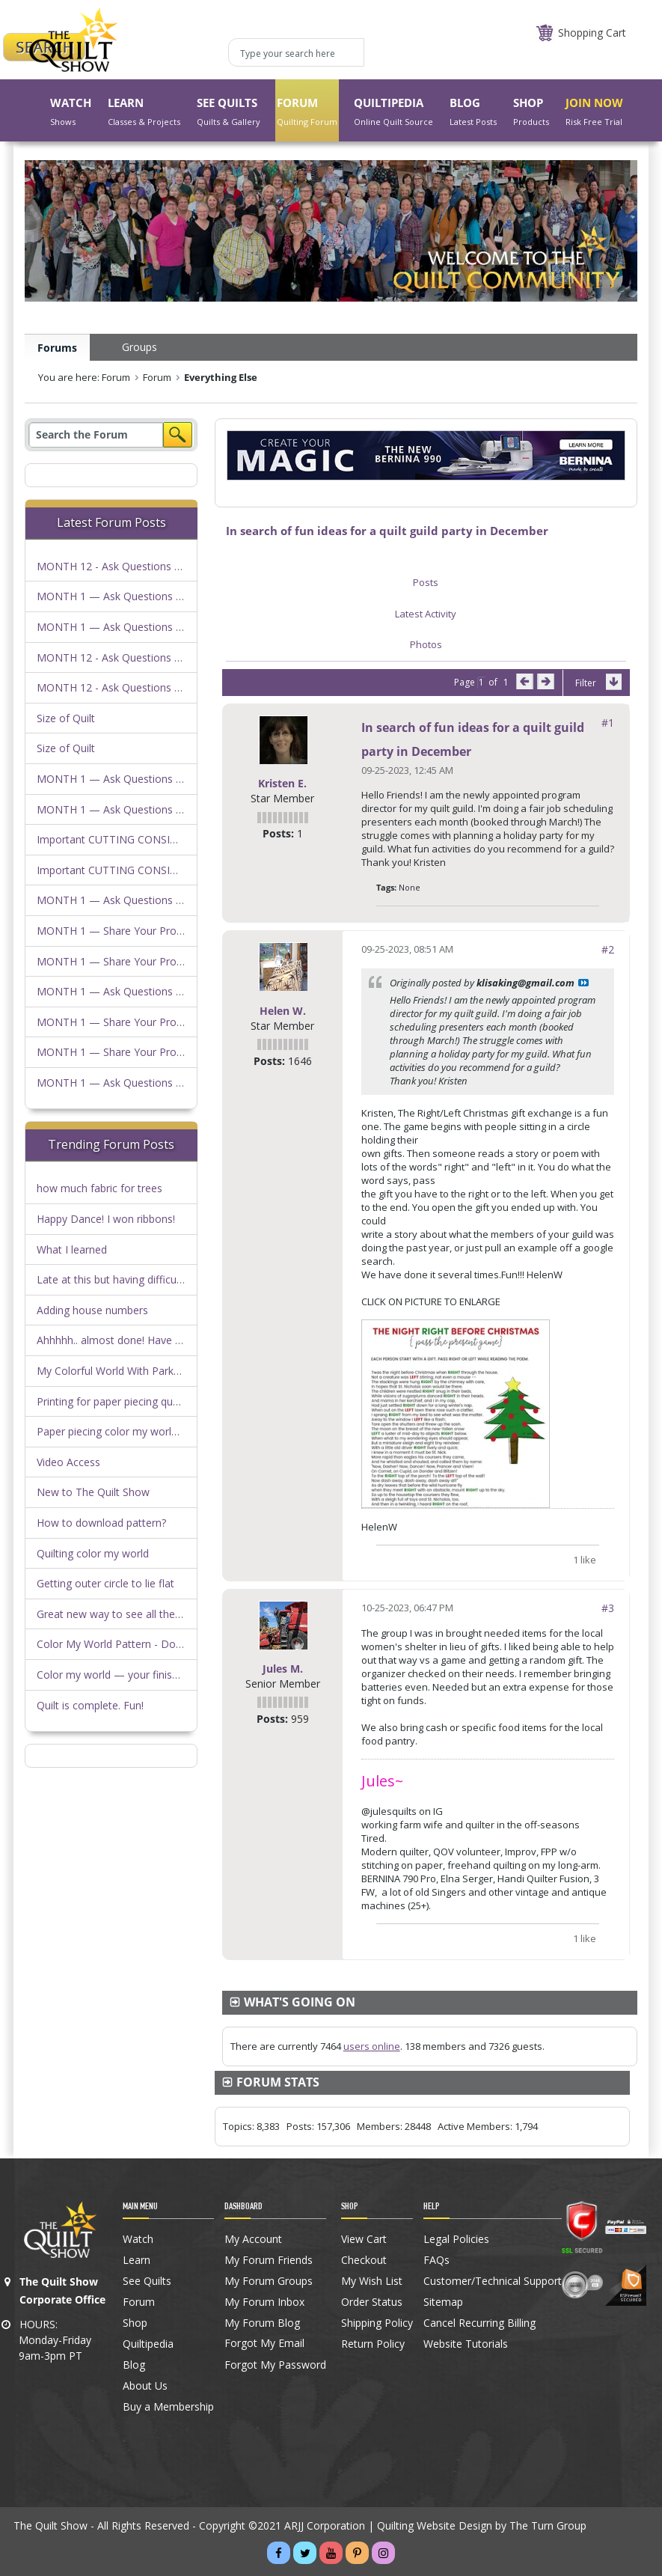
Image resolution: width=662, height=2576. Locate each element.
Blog (134, 2365)
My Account (253, 2239)
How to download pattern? (101, 1523)
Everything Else (220, 377)
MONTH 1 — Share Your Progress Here (133, 931)
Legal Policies (456, 2239)
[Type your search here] (296, 52)
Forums (57, 348)
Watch (138, 2239)
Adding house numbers (92, 1310)
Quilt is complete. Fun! (90, 1705)
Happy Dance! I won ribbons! (106, 1219)
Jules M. (283, 1668)
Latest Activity (425, 613)
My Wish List (371, 2281)
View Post (583, 982)
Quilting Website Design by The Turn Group (481, 2525)
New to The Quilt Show (93, 1492)
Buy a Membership (168, 2407)
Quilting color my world (93, 1553)
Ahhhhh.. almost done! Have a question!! (133, 1340)
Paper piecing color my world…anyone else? (142, 1431)
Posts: (278, 833)
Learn (136, 2260)
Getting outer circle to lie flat (105, 1583)
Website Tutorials (465, 2344)
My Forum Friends (268, 2260)
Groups (139, 347)
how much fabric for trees (99, 1188)
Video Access (68, 1462)
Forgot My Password (275, 2365)
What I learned (72, 1249)
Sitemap (443, 2302)
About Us (145, 2386)
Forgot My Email (264, 2343)
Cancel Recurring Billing (479, 2323)
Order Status (371, 2302)
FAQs (436, 2260)
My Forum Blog (262, 2323)
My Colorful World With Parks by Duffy (129, 1371)
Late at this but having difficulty (112, 1279)
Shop (135, 2323)
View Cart (364, 2239)
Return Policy (373, 2344)
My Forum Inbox (264, 2302)
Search (178, 435)
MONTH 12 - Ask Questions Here (117, 566)
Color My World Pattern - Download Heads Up (149, 1644)
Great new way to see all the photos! (126, 1614)
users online (371, 2046)
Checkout (364, 2260)
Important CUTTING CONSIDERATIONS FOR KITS (158, 839)
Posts (425, 582)
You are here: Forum (84, 377)
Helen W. (283, 1011)
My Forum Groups (268, 2281)
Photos (426, 644)
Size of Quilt (66, 718)
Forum (157, 377)
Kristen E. (282, 783)
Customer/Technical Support (492, 2281)
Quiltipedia (148, 2344)
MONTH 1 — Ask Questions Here (118, 596)
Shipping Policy (377, 2323)
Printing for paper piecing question (120, 1401)
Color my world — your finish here (120, 1674)
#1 (607, 722)
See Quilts (147, 2281)
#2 (607, 949)
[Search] (95, 435)
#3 (607, 1608)
